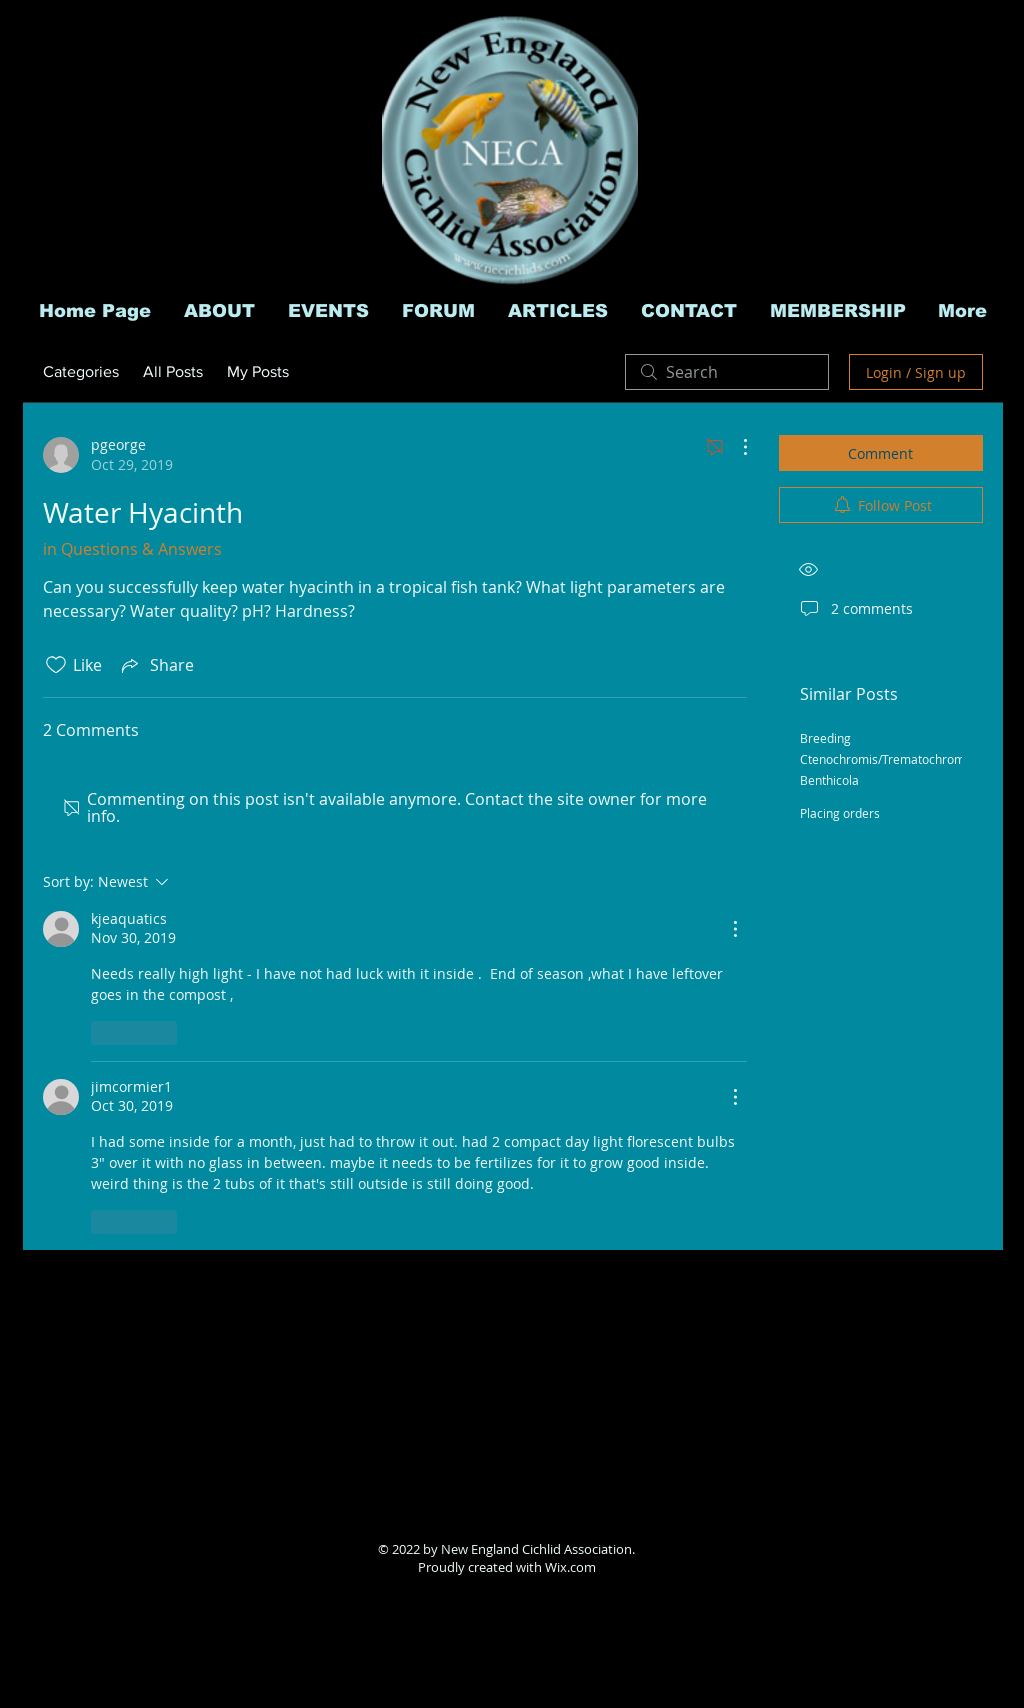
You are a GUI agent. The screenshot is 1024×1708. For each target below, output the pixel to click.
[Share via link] (156, 665)
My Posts (258, 371)
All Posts (173, 371)
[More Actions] (735, 447)
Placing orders (840, 813)
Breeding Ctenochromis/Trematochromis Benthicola (887, 759)
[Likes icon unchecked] (56, 665)
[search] (727, 372)
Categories (81, 371)
